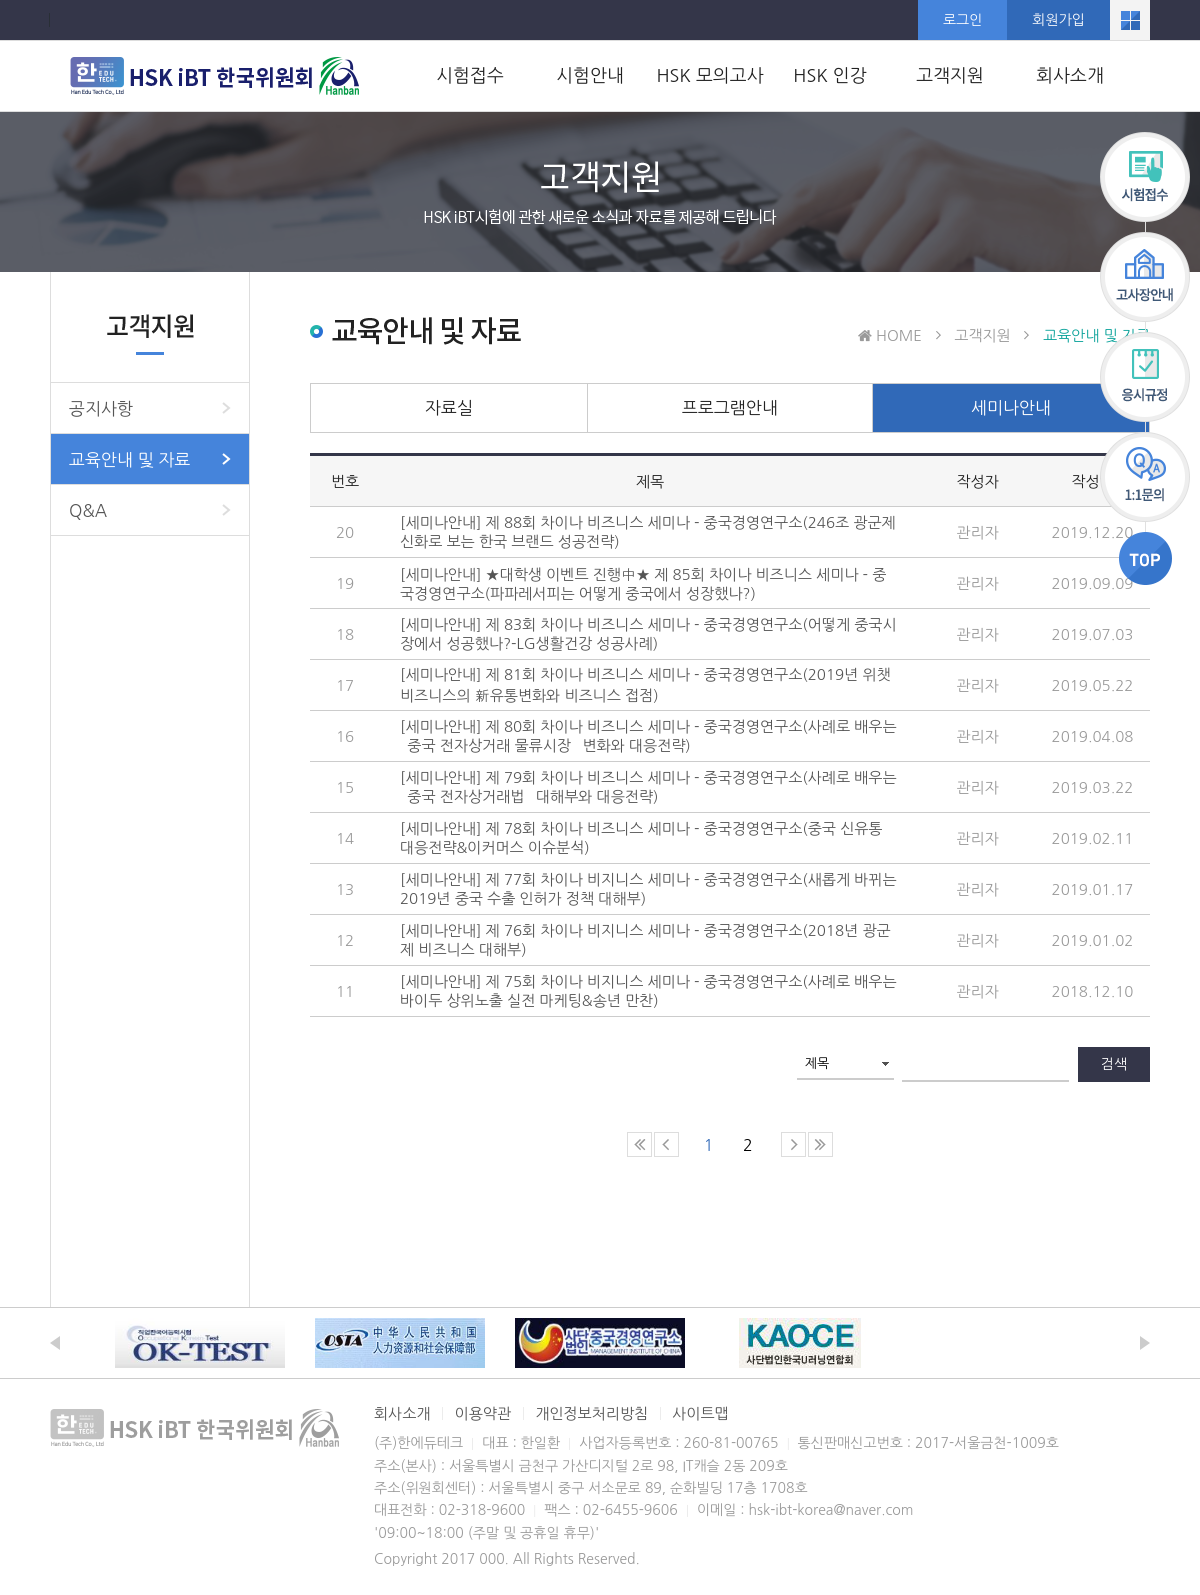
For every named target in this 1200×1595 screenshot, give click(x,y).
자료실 (449, 407)
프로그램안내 (730, 407)
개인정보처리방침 (591, 1413)
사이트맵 (700, 1413)
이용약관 (483, 1413)
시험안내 (590, 76)
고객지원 (950, 76)
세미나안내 (1011, 407)
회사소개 (1070, 76)
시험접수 (470, 76)
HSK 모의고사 (709, 76)
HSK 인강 (829, 76)
